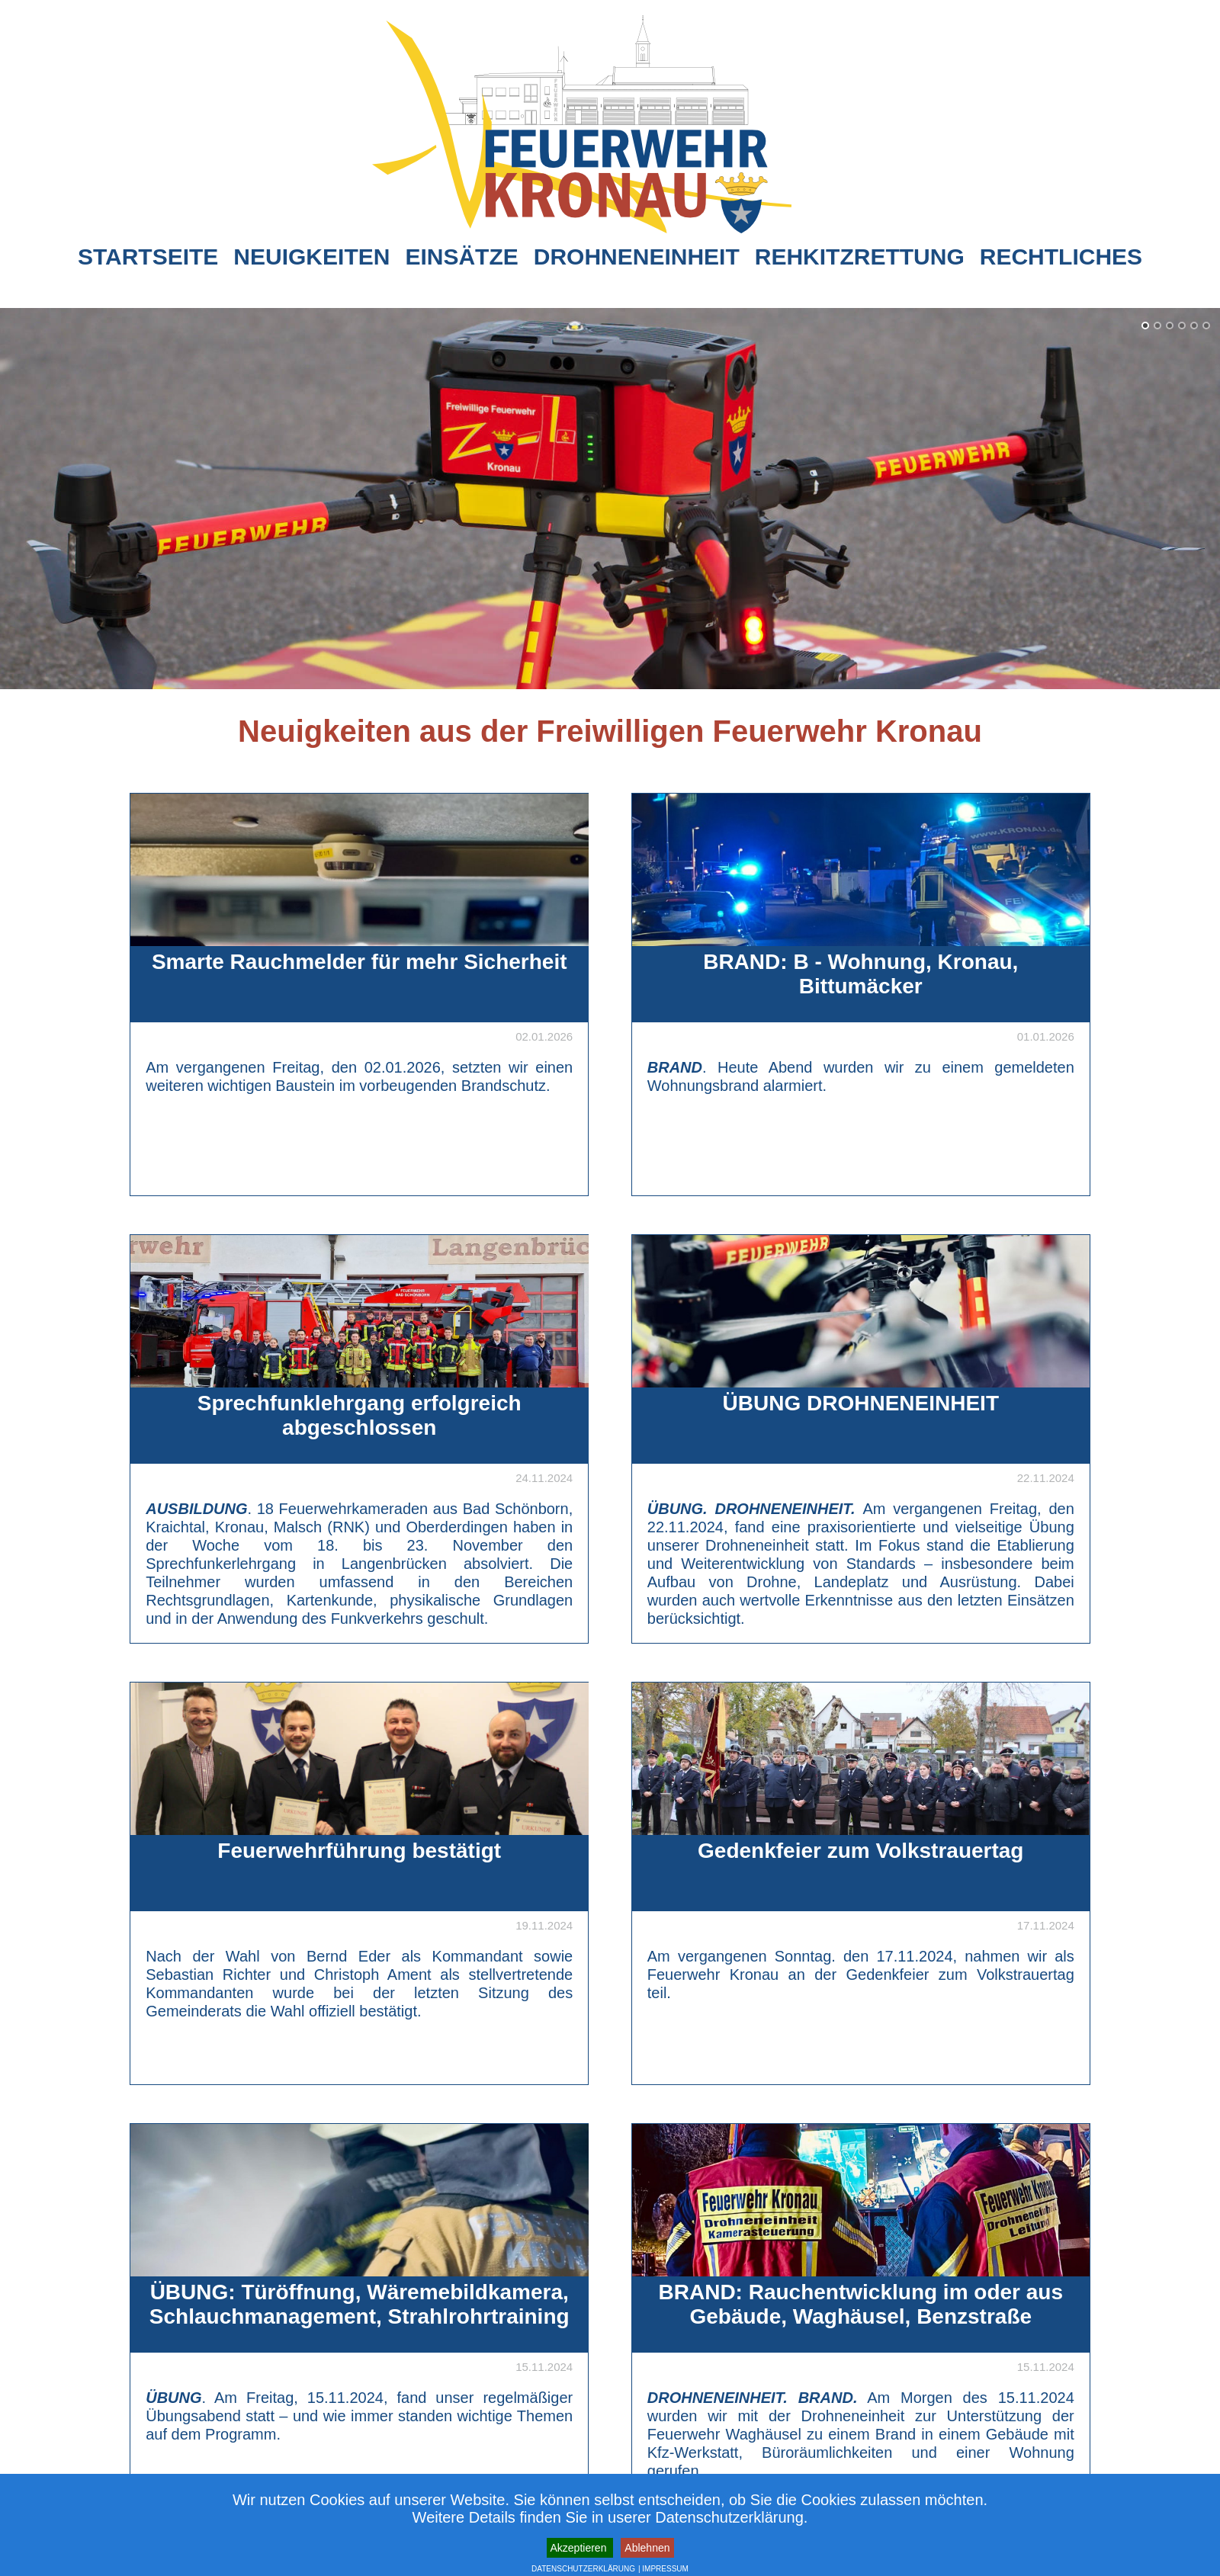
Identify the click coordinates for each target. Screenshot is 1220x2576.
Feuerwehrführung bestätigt (359, 1850)
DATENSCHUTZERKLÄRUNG (583, 2569)
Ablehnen (646, 2548)
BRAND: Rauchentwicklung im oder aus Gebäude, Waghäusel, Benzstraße (861, 2304)
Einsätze (461, 256)
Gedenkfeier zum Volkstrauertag (860, 1850)
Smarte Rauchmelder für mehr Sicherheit (359, 962)
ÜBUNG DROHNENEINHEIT (861, 1403)
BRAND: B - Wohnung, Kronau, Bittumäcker (860, 974)
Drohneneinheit (637, 256)
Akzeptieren (580, 2548)
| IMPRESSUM (663, 2569)
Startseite (148, 256)
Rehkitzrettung (860, 256)
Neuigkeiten (311, 256)
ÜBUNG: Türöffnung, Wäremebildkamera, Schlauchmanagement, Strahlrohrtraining (359, 2304)
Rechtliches (1061, 256)
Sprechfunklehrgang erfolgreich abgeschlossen (359, 1415)
